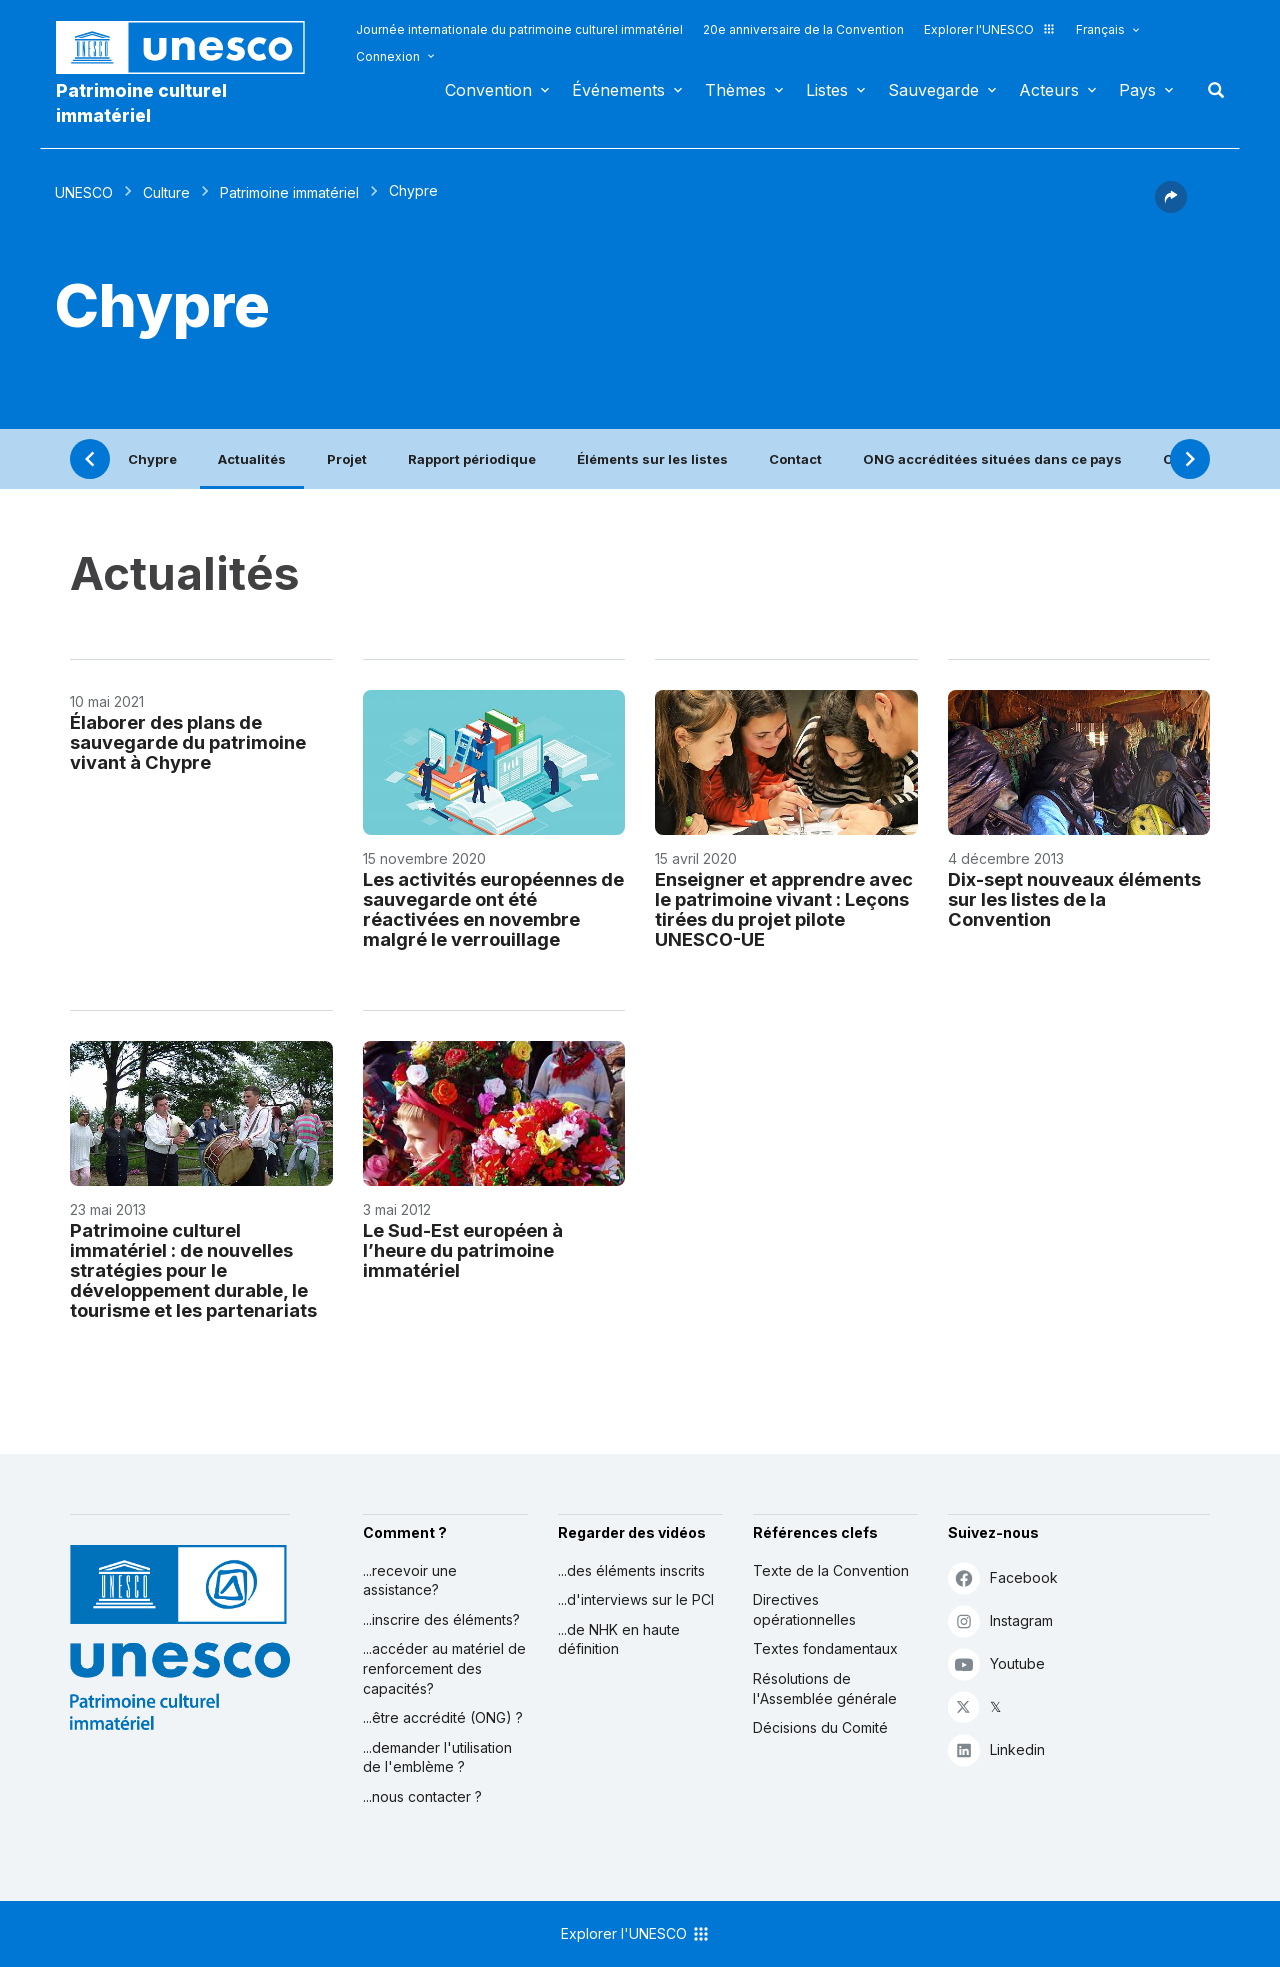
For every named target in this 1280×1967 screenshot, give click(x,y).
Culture (166, 192)
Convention (488, 90)
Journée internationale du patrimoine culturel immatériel (519, 29)
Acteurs (1049, 90)
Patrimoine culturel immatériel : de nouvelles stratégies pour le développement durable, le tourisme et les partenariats (193, 1270)
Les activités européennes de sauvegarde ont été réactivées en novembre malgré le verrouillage (493, 909)
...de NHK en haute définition (619, 1639)
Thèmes (735, 90)
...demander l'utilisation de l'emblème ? (437, 1757)
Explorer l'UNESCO (990, 29)
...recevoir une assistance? (410, 1580)
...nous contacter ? (422, 1796)
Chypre (152, 459)
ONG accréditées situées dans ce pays (992, 459)
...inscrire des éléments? (441, 1619)
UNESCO (84, 192)
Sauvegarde (933, 90)
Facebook (1003, 1577)
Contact (795, 459)
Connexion (388, 56)
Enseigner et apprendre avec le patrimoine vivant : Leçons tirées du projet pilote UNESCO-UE (784, 909)
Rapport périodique (472, 459)
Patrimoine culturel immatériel (141, 103)
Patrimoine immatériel (289, 192)
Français (1100, 29)
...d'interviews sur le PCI (636, 1599)
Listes (827, 90)
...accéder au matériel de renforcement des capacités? (444, 1668)
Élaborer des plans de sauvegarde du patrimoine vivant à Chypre (188, 742)
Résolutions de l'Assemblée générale (825, 1688)
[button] (1171, 207)
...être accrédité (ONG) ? (443, 1717)
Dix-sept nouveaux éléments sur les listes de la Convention (1074, 899)
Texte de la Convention (831, 1570)
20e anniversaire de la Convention (803, 29)
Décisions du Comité (820, 1727)
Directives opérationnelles (804, 1609)
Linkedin (996, 1749)
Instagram (1000, 1620)
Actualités (252, 459)
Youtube (996, 1663)
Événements (618, 90)
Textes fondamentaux (825, 1648)
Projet (347, 459)
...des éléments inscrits (631, 1570)
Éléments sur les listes (652, 459)
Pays (1137, 90)
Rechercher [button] (1210, 90)
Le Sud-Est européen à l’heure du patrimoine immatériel (463, 1250)
